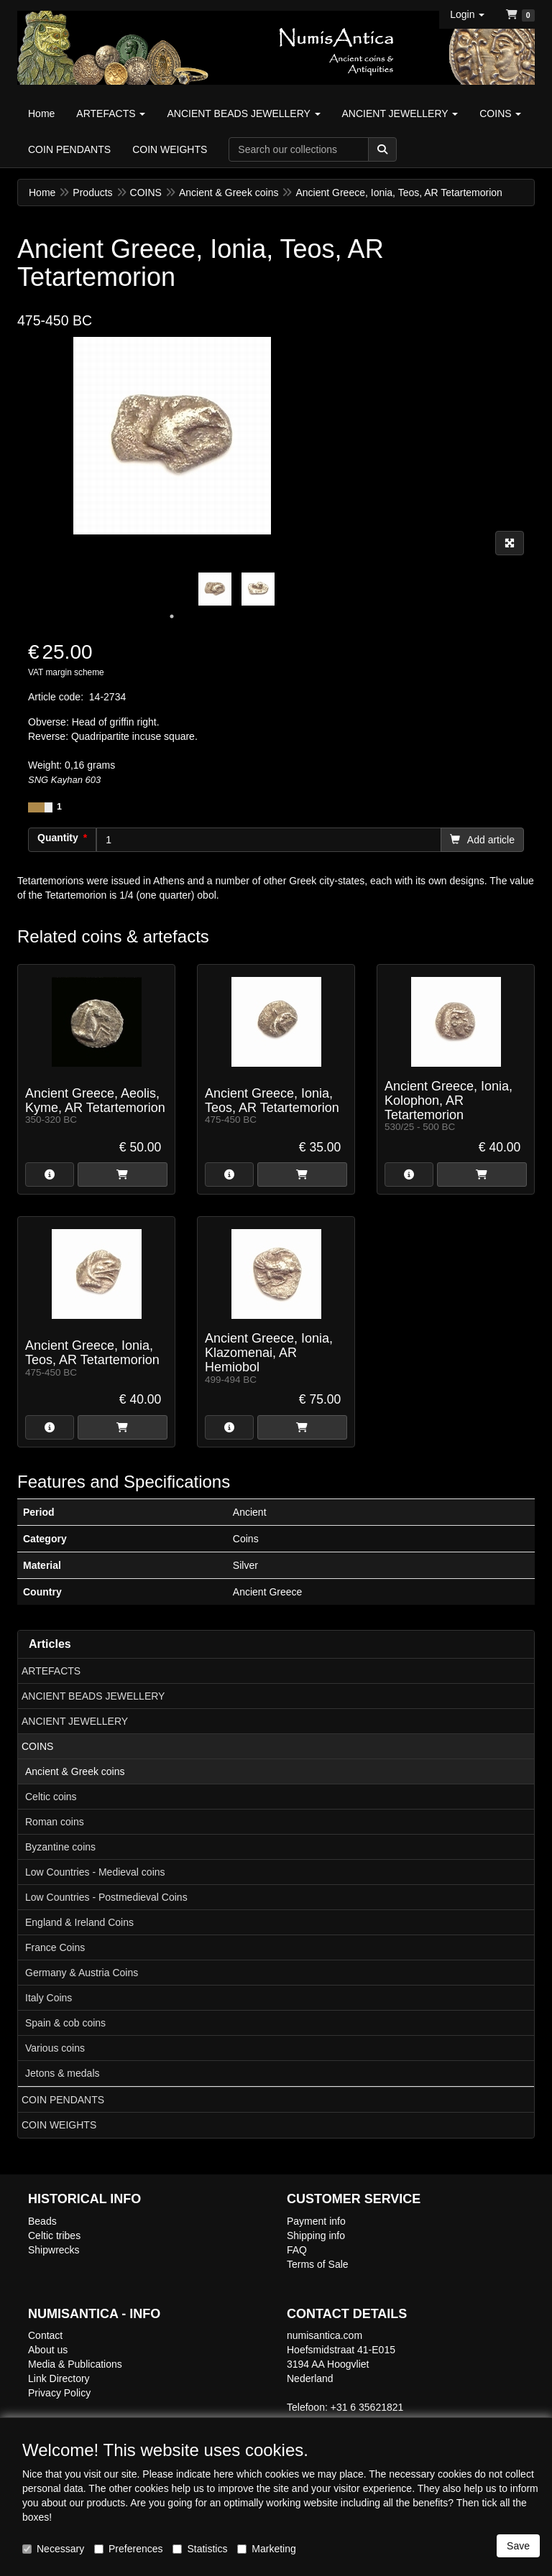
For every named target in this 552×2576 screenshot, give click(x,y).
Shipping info (316, 2235)
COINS (37, 1746)
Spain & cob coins (65, 2023)
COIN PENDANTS (63, 2099)
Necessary (53, 2548)
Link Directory (59, 2378)
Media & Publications (75, 2364)
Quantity (57, 838)
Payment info (316, 2221)
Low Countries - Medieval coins (95, 1872)
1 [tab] (172, 616)
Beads (42, 2221)
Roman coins (54, 1821)
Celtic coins (51, 1796)
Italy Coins (48, 1997)
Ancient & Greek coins (75, 1771)
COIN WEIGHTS (59, 2125)
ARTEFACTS (51, 1671)
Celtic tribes (54, 2235)
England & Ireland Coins (79, 1922)
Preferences (128, 2548)
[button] (467, 14)
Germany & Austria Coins (81, 1972)
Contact (45, 2335)
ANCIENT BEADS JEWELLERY (93, 1696)
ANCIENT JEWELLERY (75, 1721)
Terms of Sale (318, 2264)
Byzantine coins (60, 1847)
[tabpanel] (214, 589)
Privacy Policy (59, 2393)
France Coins (55, 1947)
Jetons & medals (62, 2073)
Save (518, 2546)
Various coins (55, 2048)
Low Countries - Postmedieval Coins (106, 1897)
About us (48, 2349)
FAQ (297, 2250)
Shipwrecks (54, 2250)
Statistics (199, 2548)
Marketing (266, 2548)
